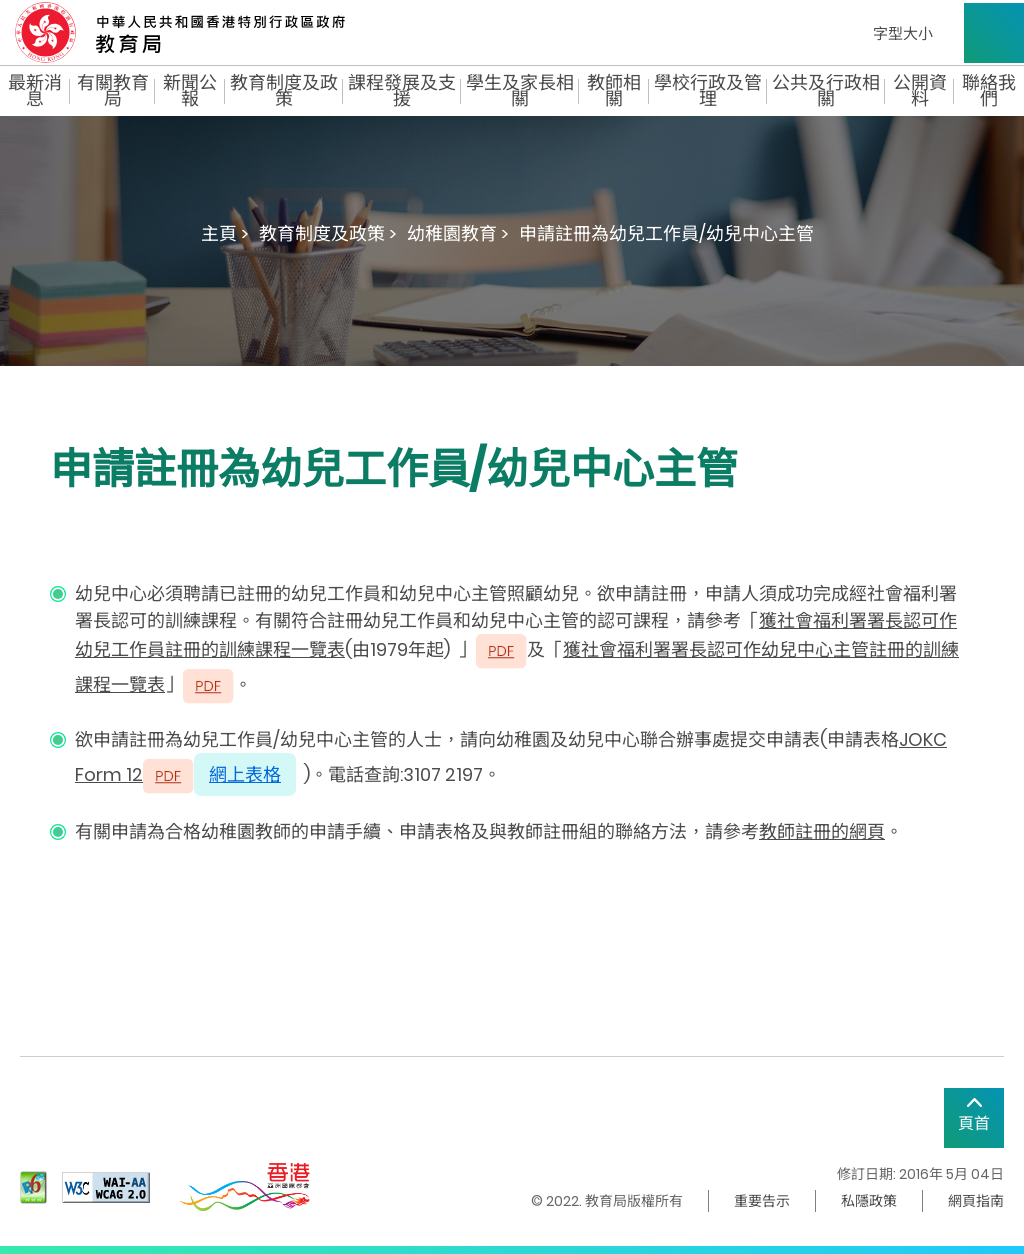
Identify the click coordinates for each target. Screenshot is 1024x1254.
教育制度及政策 (284, 91)
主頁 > (225, 233)
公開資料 (920, 91)
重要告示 (762, 1201)
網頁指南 (976, 1201)
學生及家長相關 (520, 91)
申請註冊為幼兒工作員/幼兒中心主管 (666, 233)
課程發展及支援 (402, 91)
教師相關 (614, 91)
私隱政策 (869, 1201)
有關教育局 (113, 91)
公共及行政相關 (826, 91)
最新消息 (35, 91)
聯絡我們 (989, 91)
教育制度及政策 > (328, 233)
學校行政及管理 (708, 91)
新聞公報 (190, 91)
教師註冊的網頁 (822, 831)
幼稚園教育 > (458, 233)
